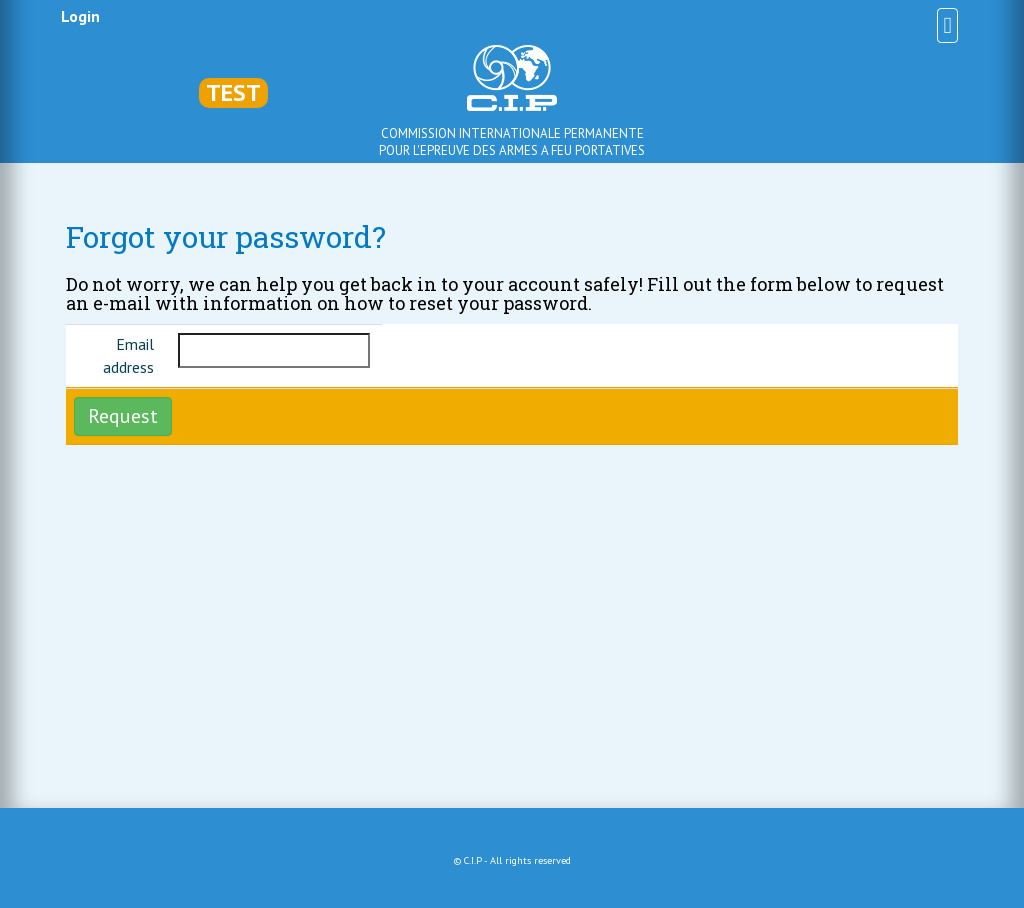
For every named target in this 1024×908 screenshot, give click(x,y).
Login (80, 16)
